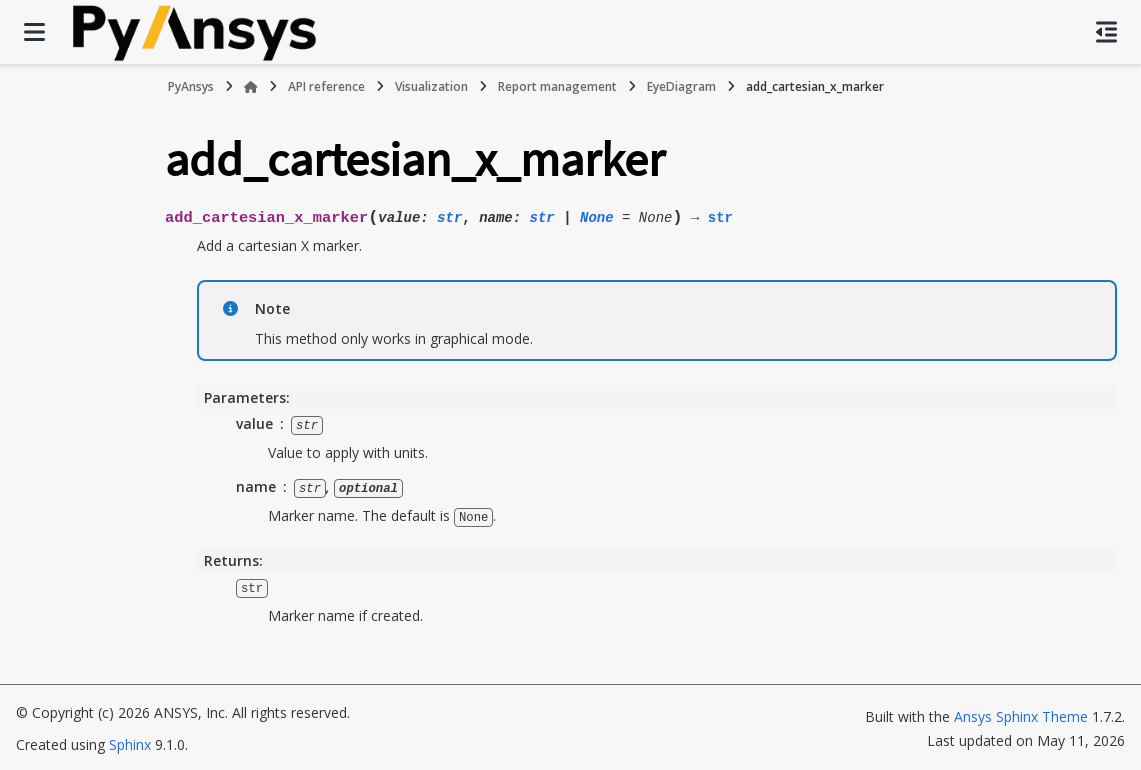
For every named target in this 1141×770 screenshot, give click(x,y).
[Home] (251, 87)
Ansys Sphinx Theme (1023, 713)
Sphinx (130, 741)
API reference (326, 86)
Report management (557, 86)
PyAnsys (191, 86)
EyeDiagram (681, 86)
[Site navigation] (34, 32)
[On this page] (1106, 32)
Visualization (431, 86)
